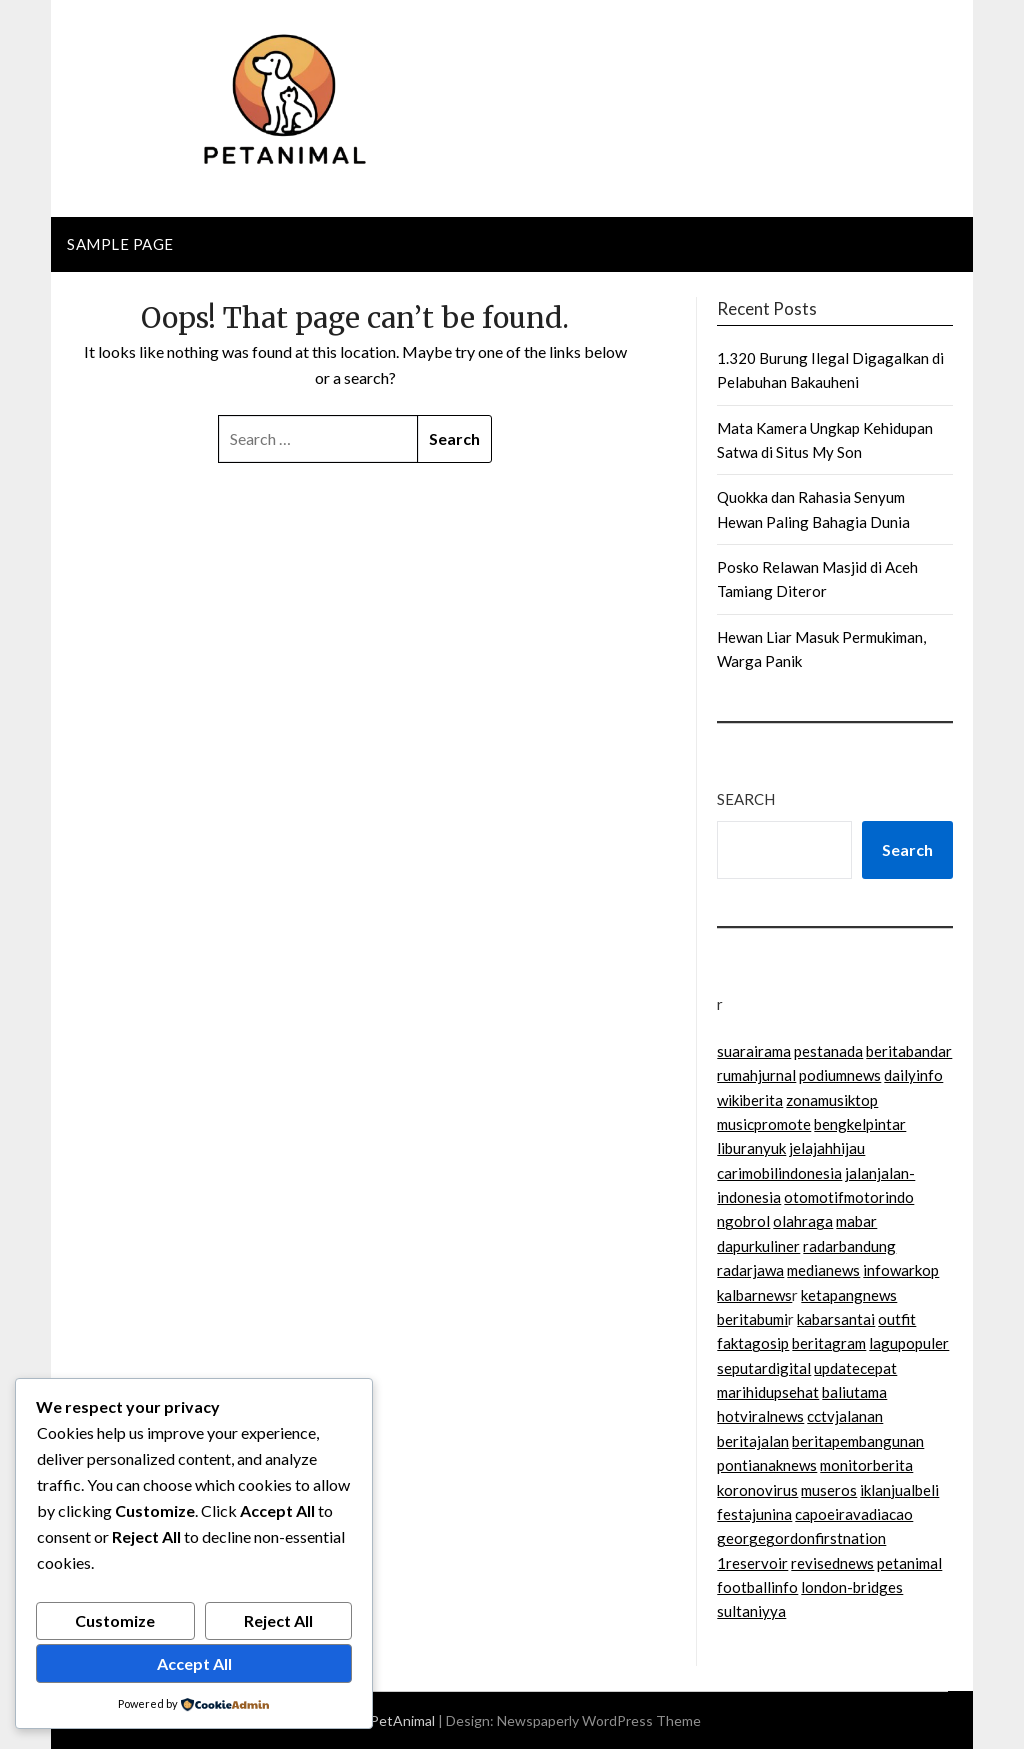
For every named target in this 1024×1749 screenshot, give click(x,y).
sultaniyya (751, 1611)
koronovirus (757, 1490)
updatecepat (855, 1368)
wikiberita (750, 1100)
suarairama (754, 1051)
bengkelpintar (860, 1124)
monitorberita (866, 1465)
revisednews (832, 1563)
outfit (897, 1319)
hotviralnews (760, 1416)
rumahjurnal (756, 1075)
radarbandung (849, 1246)
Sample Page (120, 244)
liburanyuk (751, 1148)
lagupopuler (909, 1343)
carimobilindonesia (779, 1173)
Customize (115, 1620)
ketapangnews (849, 1295)
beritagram (829, 1343)
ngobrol (743, 1221)
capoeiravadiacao (854, 1514)
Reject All (278, 1620)
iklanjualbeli (899, 1490)
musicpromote (764, 1124)
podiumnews (840, 1075)
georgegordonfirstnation (801, 1538)
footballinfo (757, 1587)
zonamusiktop (832, 1100)
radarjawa (750, 1270)
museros (829, 1490)
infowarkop (901, 1270)
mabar (856, 1221)
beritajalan (753, 1441)
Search (746, 799)
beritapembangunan (858, 1441)
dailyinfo (913, 1075)
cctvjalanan (845, 1416)
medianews (823, 1270)
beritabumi (752, 1319)
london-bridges (852, 1587)
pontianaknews (767, 1465)
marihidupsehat (768, 1392)
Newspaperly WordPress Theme (599, 1720)
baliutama (854, 1392)
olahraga (803, 1221)
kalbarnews (754, 1295)
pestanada (828, 1051)
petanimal (909, 1563)
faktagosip (753, 1343)
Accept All (194, 1663)
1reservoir (752, 1563)
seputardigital (764, 1368)
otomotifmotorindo (849, 1197)
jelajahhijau (827, 1148)
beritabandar (909, 1051)
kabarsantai (836, 1319)
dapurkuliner (758, 1246)
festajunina (754, 1514)
